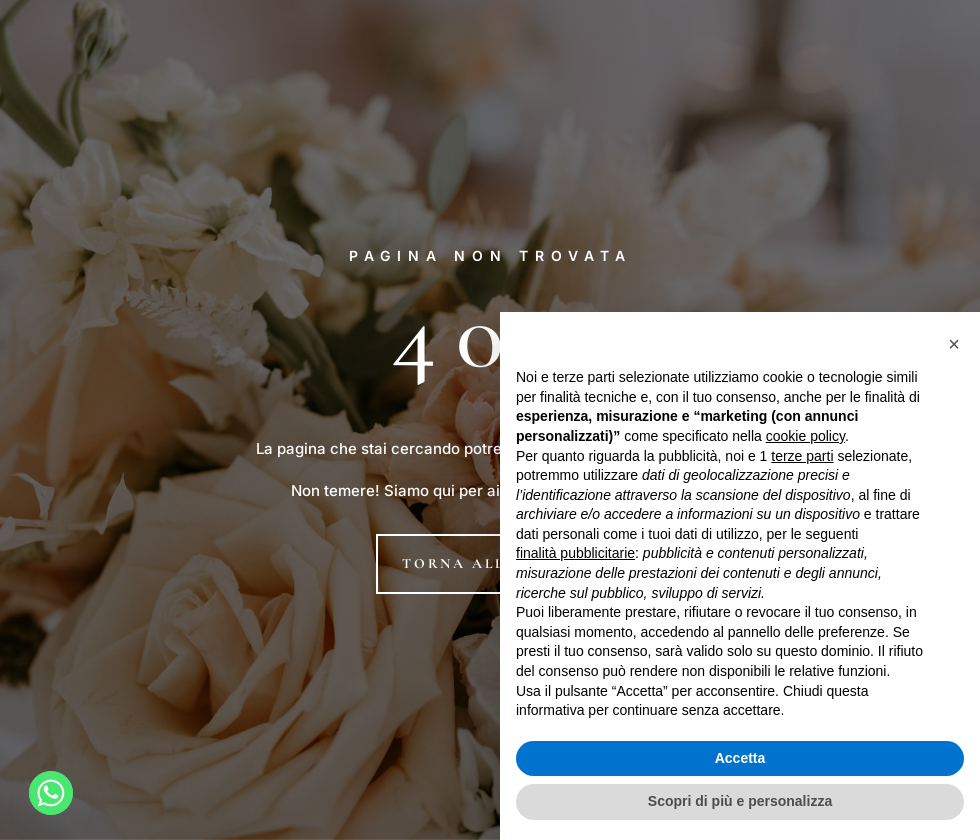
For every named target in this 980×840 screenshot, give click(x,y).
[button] (954, 344)
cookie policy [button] (805, 436)
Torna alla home (490, 563)
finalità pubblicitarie (575, 553)
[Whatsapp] (51, 793)
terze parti (802, 456)
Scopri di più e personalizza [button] (740, 801)
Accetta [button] (740, 758)
